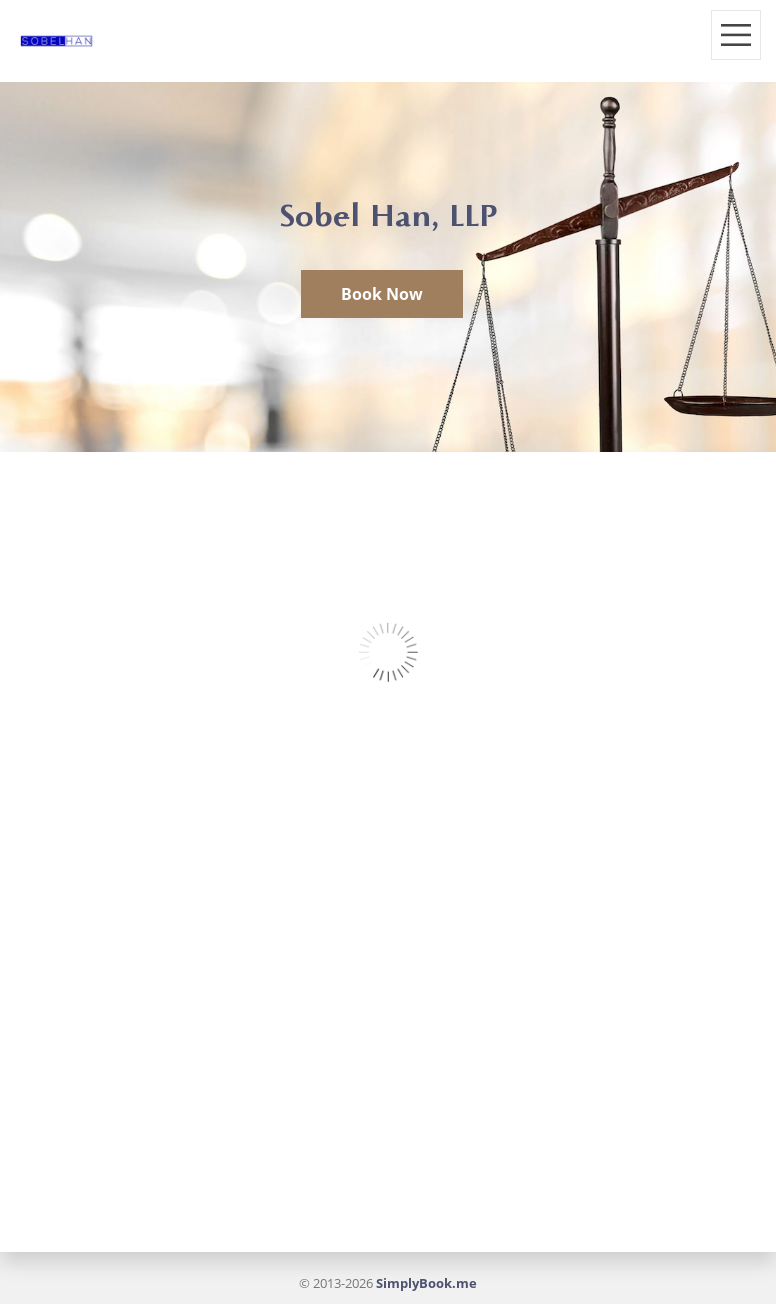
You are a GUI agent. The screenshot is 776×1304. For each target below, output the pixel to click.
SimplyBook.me (426, 1283)
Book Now (382, 294)
